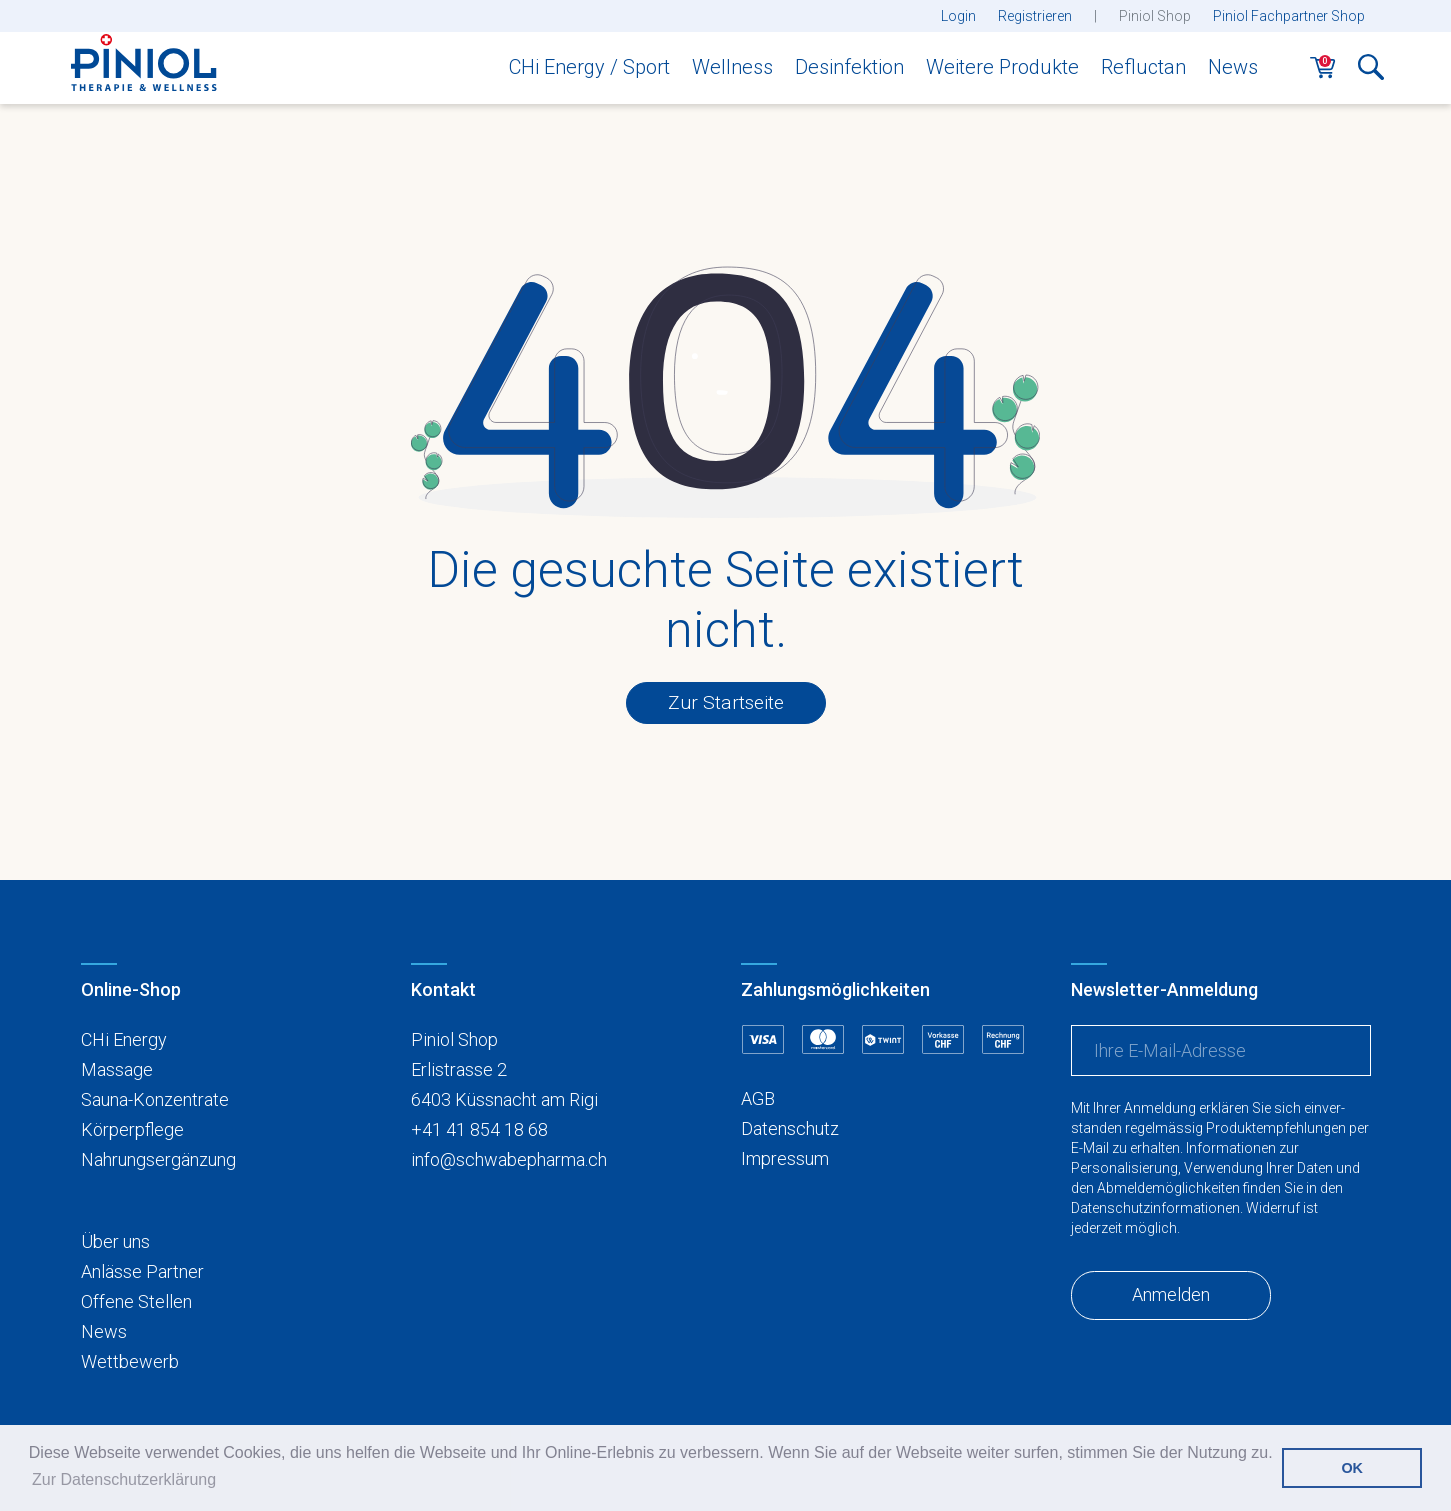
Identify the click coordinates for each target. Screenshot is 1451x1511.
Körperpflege (132, 1129)
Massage (117, 1069)
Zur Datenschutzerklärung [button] (124, 1479)
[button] (1371, 73)
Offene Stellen (136, 1301)
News (1233, 67)
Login (958, 16)
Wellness (732, 67)
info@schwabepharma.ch (509, 1159)
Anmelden (1171, 1294)
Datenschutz (790, 1128)
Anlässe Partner (142, 1271)
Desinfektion (849, 67)
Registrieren (1035, 16)
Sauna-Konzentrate (155, 1099)
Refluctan (1143, 67)
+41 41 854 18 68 (479, 1129)
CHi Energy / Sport (589, 67)
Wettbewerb (130, 1361)
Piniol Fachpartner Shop (1289, 16)
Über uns (115, 1241)
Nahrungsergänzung (158, 1159)
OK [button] (1352, 1468)
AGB (758, 1098)
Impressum (785, 1158)
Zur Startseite (726, 702)
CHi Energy (124, 1039)
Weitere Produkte (1002, 67)
